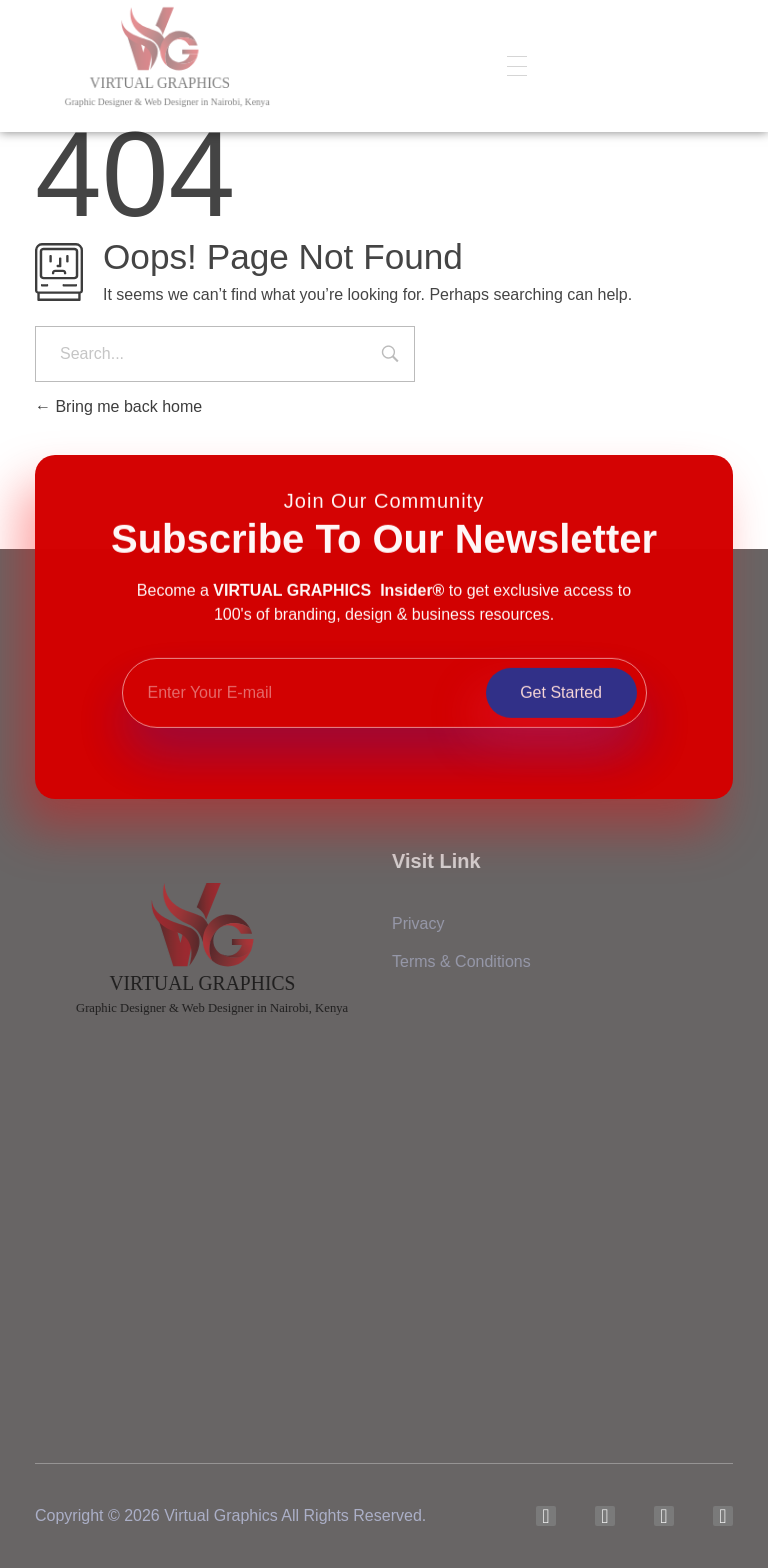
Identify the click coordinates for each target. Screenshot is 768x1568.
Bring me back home (118, 406)
